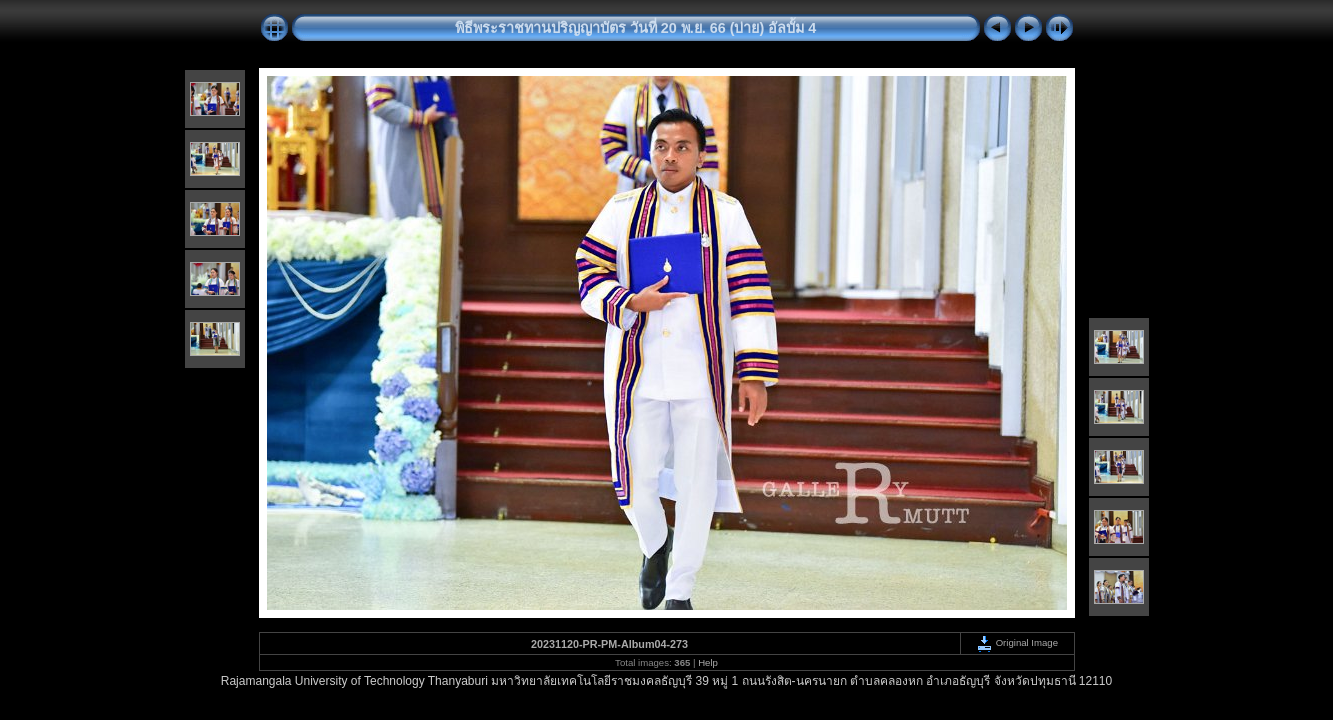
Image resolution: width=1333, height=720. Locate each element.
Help (708, 662)
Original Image (1017, 642)
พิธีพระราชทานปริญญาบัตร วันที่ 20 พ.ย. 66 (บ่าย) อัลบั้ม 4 (636, 28)
